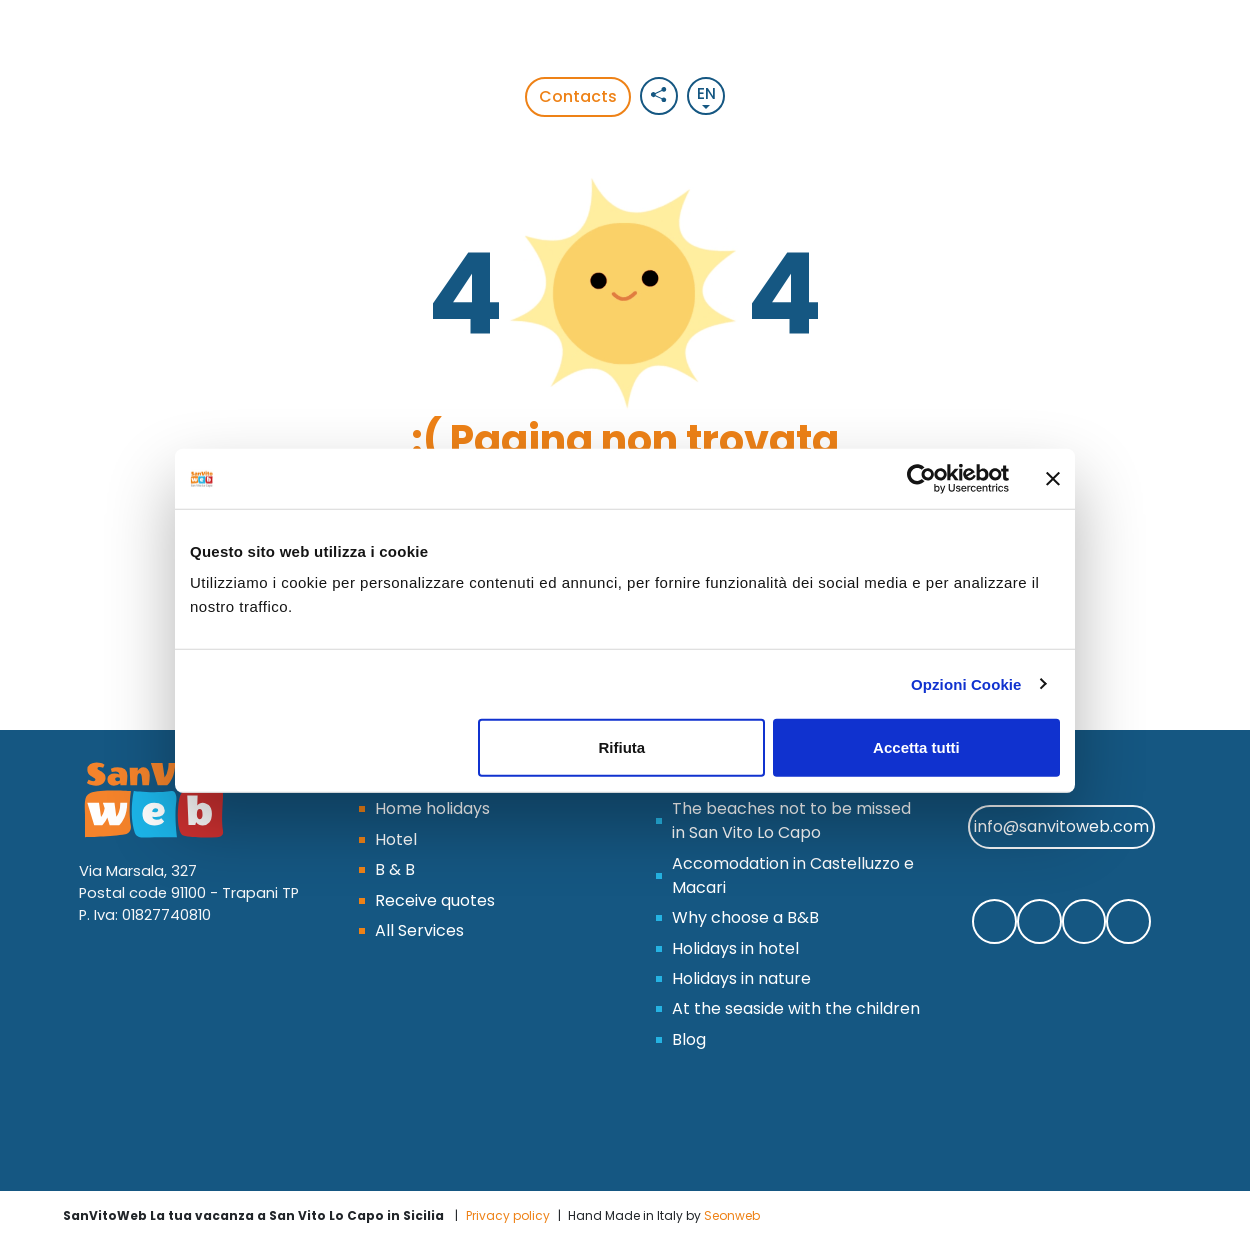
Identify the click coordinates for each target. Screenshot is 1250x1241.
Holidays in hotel (735, 948)
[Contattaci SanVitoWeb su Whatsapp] (1039, 921)
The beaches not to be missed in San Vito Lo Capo (791, 820)
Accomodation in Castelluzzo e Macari (793, 875)
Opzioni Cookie (966, 683)
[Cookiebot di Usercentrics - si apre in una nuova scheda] (921, 478)
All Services (419, 930)
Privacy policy (508, 1215)
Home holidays (432, 808)
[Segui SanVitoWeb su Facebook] (994, 921)
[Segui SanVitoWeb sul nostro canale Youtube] (1128, 921)
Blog (689, 1039)
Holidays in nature (741, 978)
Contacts (578, 96)
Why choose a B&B (745, 917)
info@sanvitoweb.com (1061, 826)
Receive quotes (435, 900)
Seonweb (732, 1215)
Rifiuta (622, 747)
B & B (395, 869)
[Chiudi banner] (1053, 478)
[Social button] (659, 96)
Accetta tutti (916, 747)
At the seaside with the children (796, 1008)
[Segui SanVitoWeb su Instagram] (1084, 921)
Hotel (396, 839)
